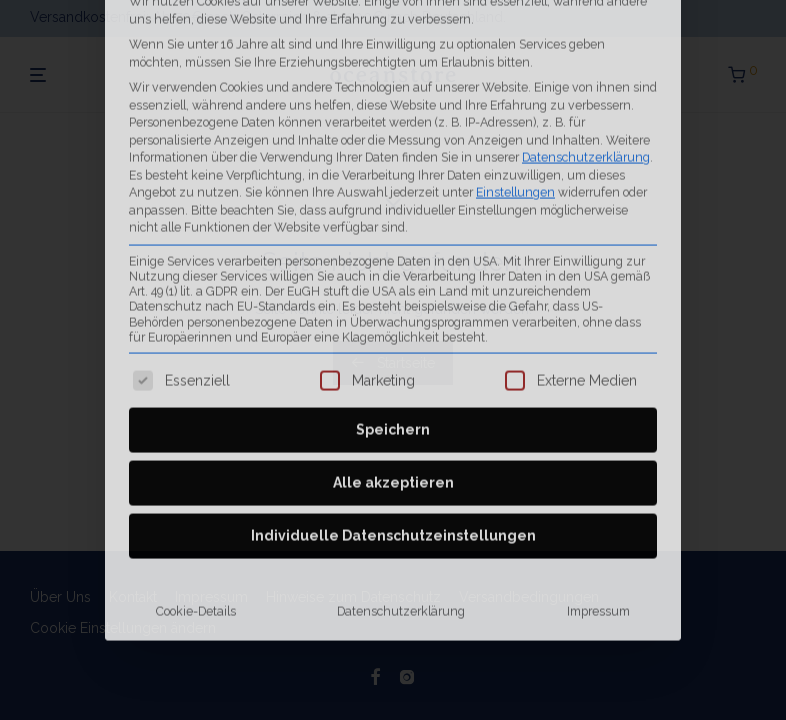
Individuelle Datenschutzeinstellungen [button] (393, 394)
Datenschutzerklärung (586, 14)
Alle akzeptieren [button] (393, 341)
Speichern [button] (393, 288)
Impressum (598, 469)
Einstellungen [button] (515, 49)
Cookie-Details (196, 469)
